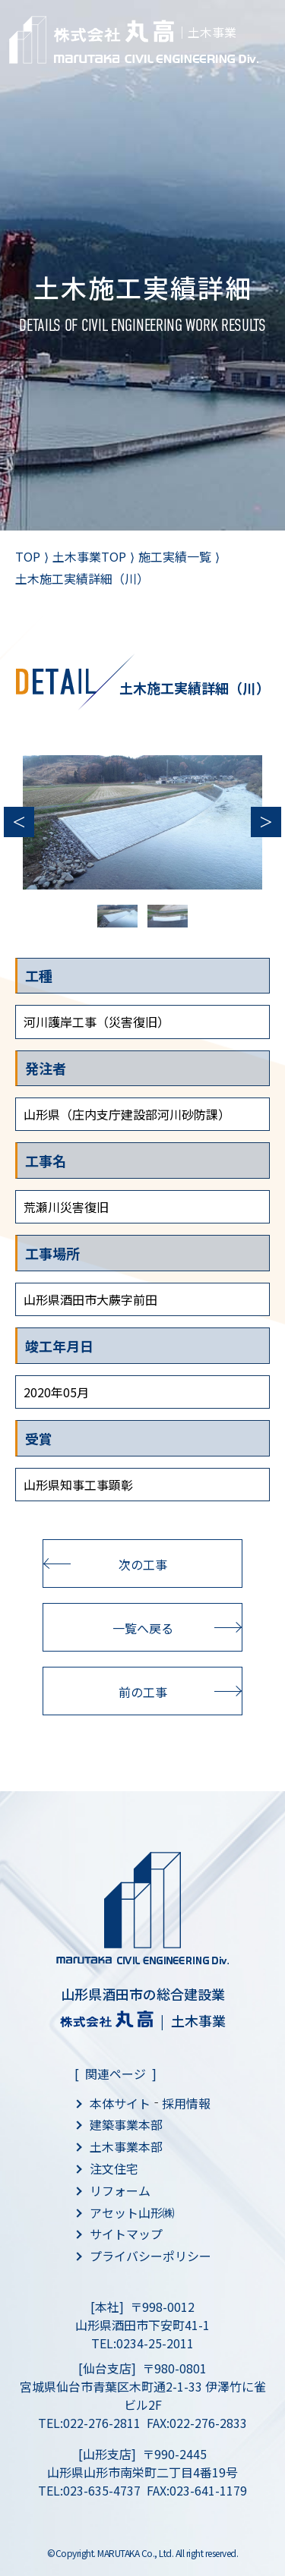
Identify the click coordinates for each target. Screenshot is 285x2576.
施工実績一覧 (174, 556)
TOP (27, 556)
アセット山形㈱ (132, 2212)
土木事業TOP (89, 556)
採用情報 (186, 2103)
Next (266, 822)
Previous (19, 822)
